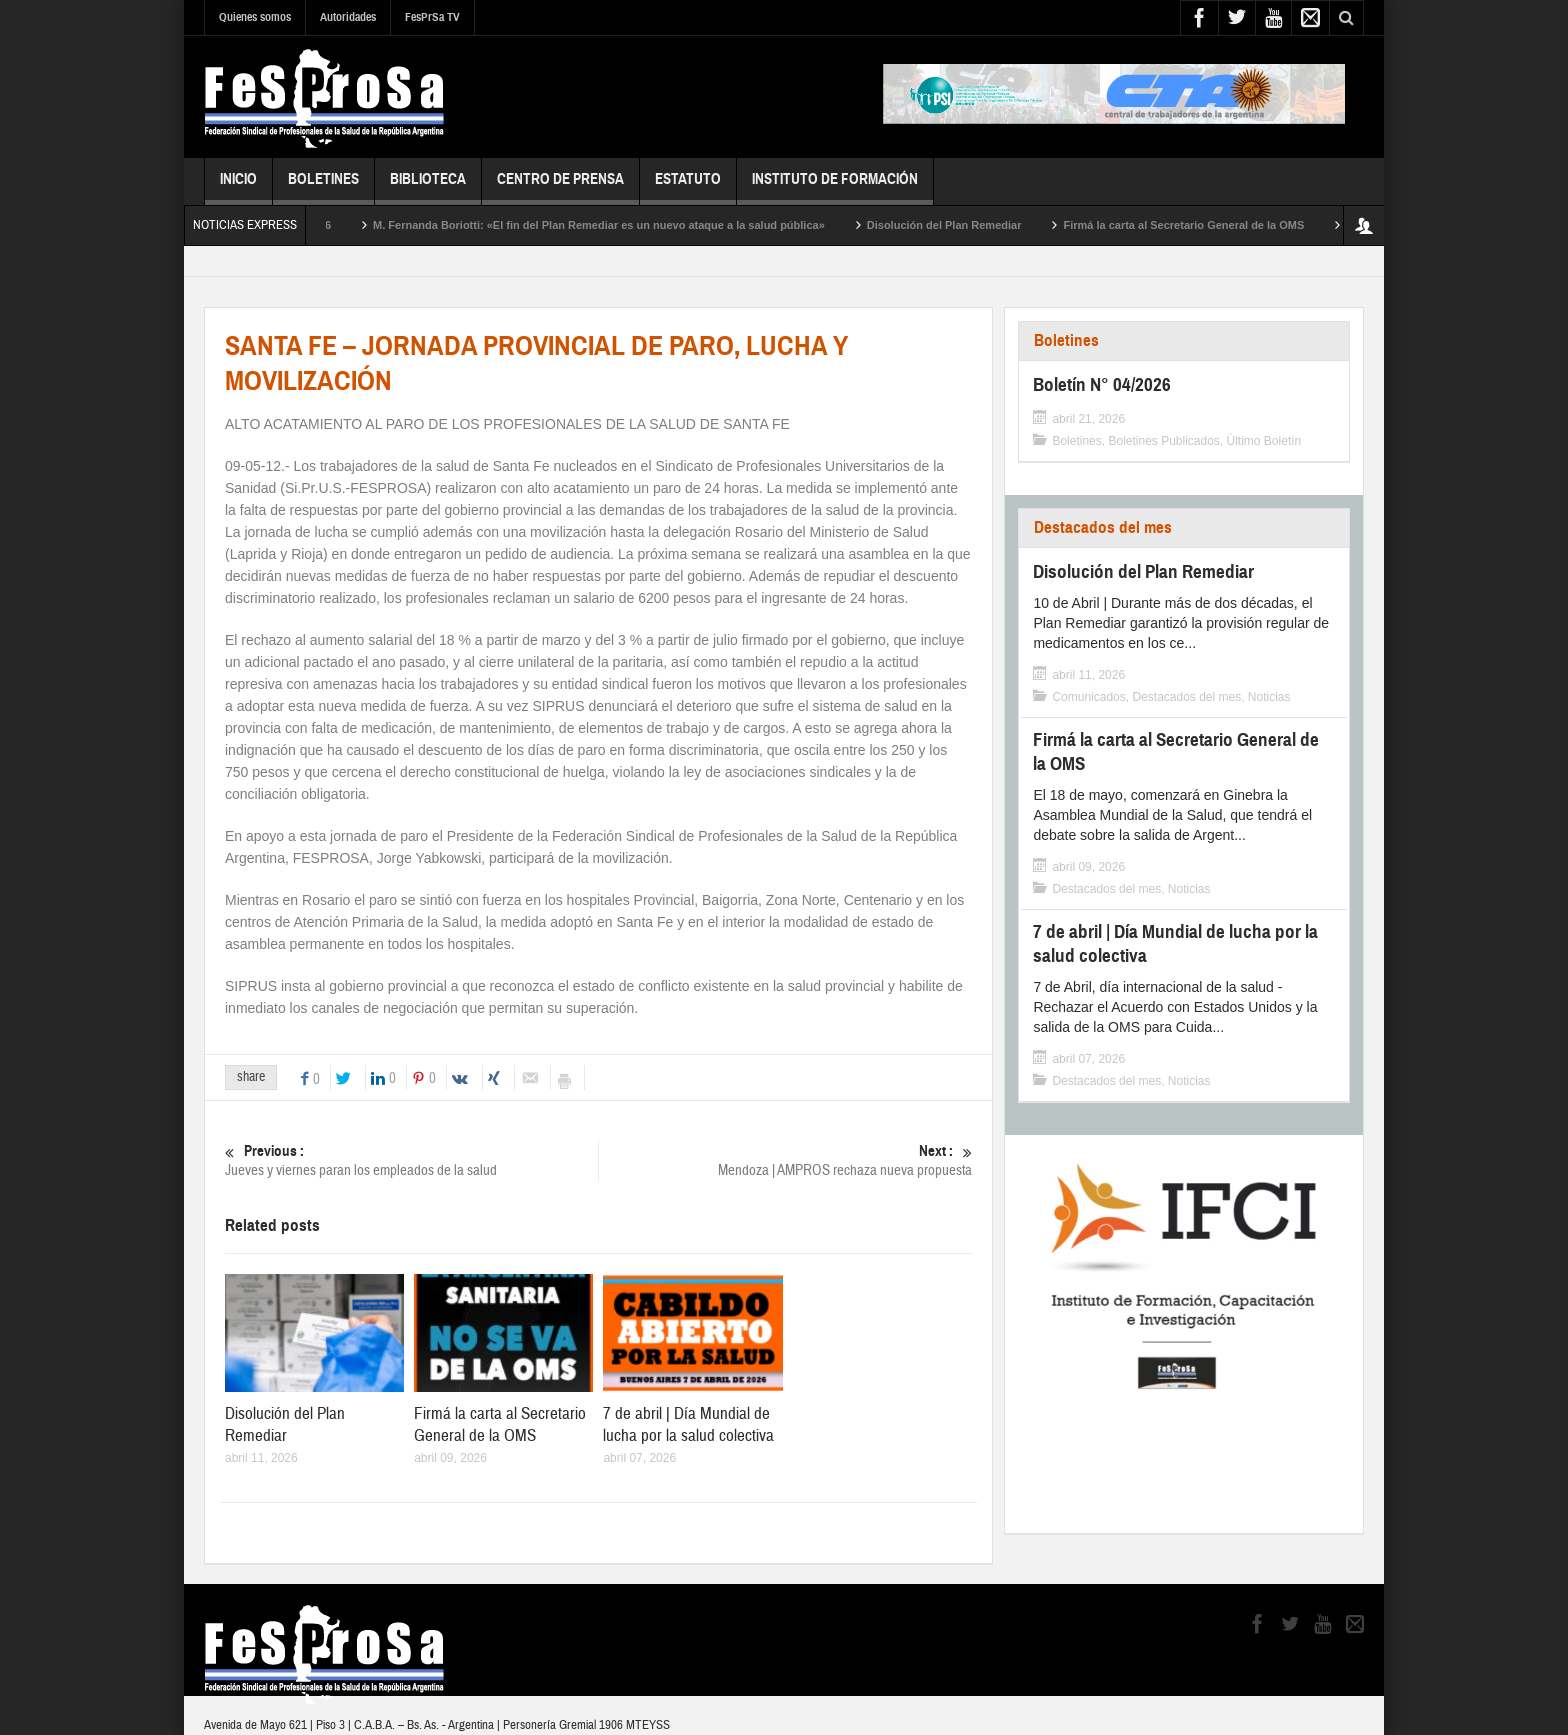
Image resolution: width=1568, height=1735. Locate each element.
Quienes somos (255, 17)
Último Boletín (1264, 441)
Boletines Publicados (1163, 441)
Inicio (238, 187)
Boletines (323, 187)
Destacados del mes (1103, 527)
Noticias (1269, 697)
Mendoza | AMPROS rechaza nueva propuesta (785, 1160)
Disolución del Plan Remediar (990, 225)
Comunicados (1088, 697)
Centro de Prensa (560, 187)
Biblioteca (428, 187)
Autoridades (348, 17)
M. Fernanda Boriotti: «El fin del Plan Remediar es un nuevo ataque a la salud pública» (645, 225)
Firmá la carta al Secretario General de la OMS (1230, 225)
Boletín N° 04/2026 (330, 225)
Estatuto (688, 187)
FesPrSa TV (432, 17)
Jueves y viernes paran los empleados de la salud (411, 1160)
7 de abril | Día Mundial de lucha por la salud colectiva (688, 1424)
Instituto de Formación (835, 187)
